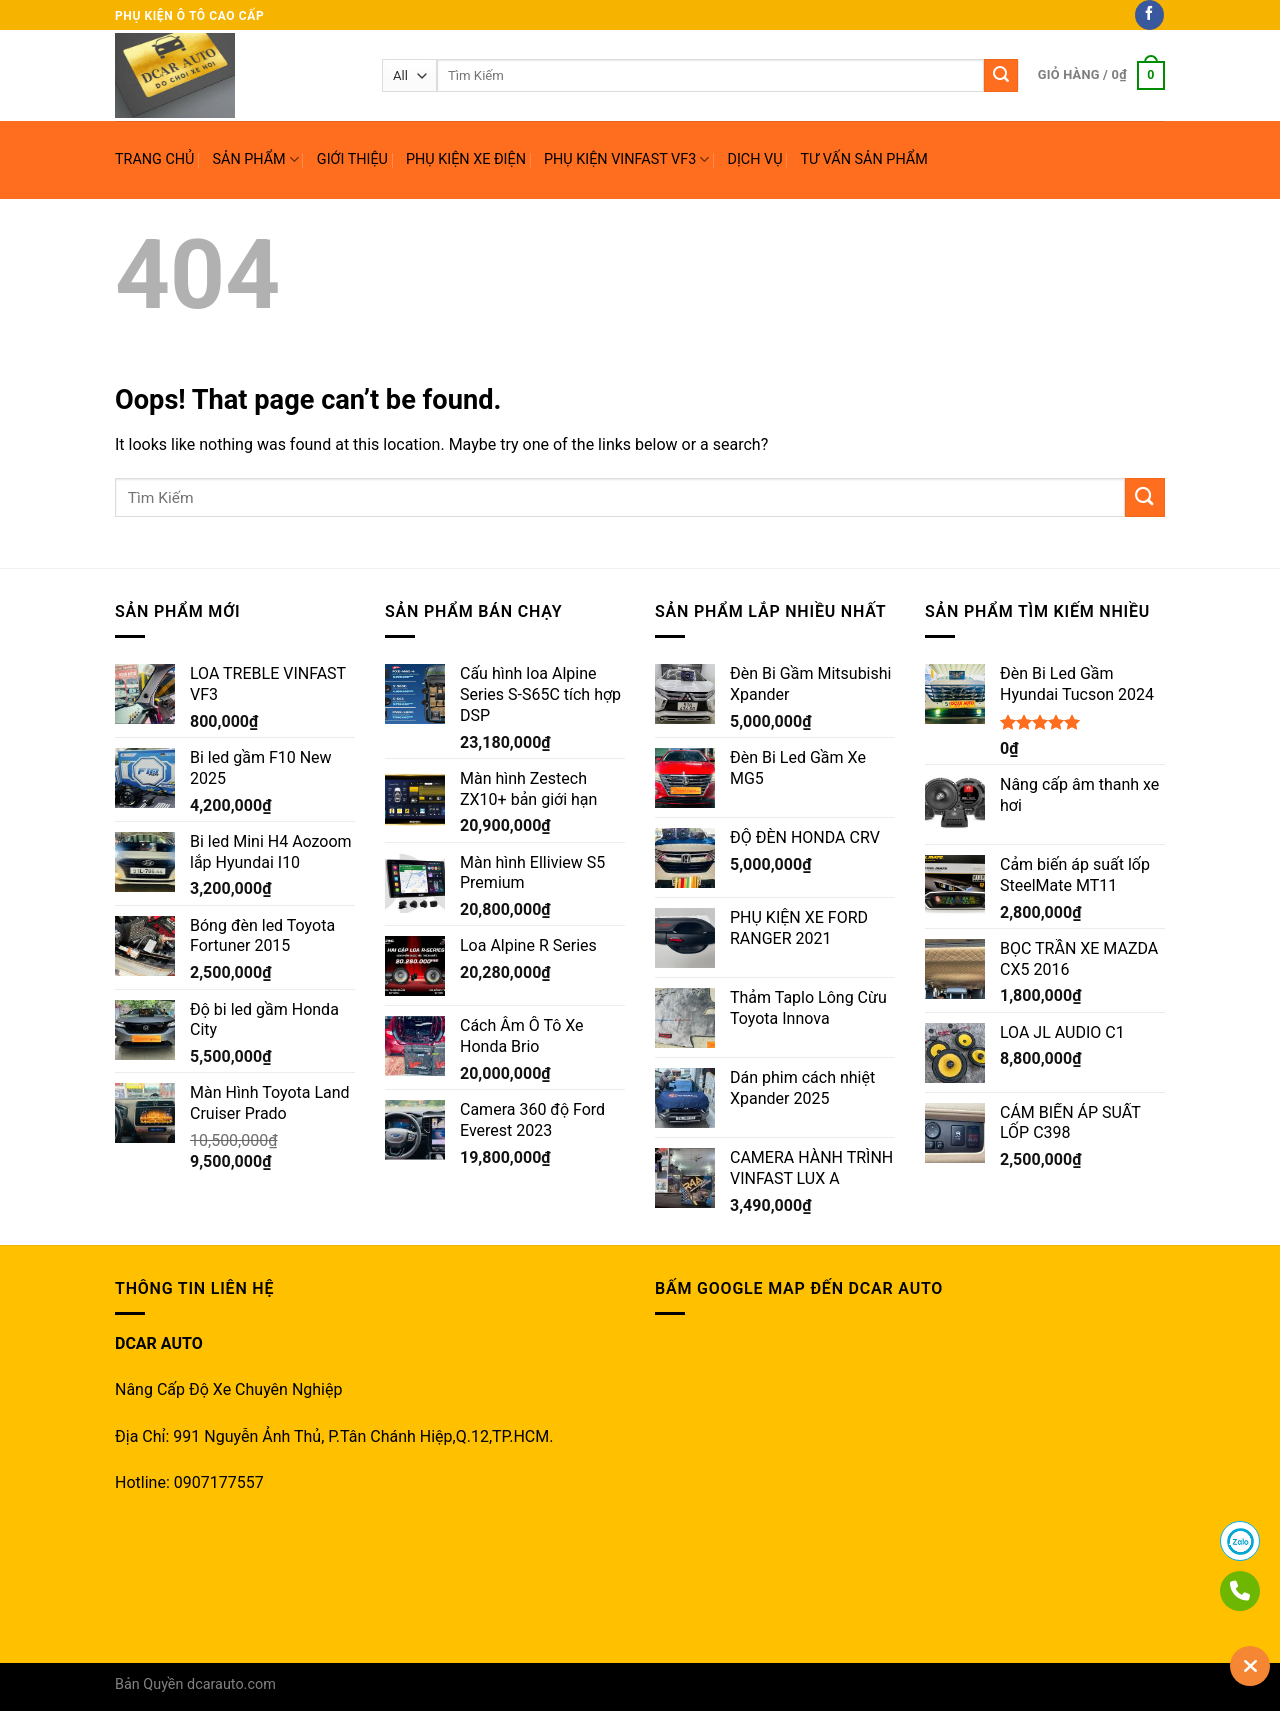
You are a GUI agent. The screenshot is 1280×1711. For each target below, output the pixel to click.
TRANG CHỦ (154, 159)
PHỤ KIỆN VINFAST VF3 (627, 159)
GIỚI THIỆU (352, 159)
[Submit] (1145, 497)
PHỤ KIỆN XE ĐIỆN (466, 159)
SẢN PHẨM (255, 159)
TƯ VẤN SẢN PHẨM (864, 159)
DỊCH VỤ (754, 159)
